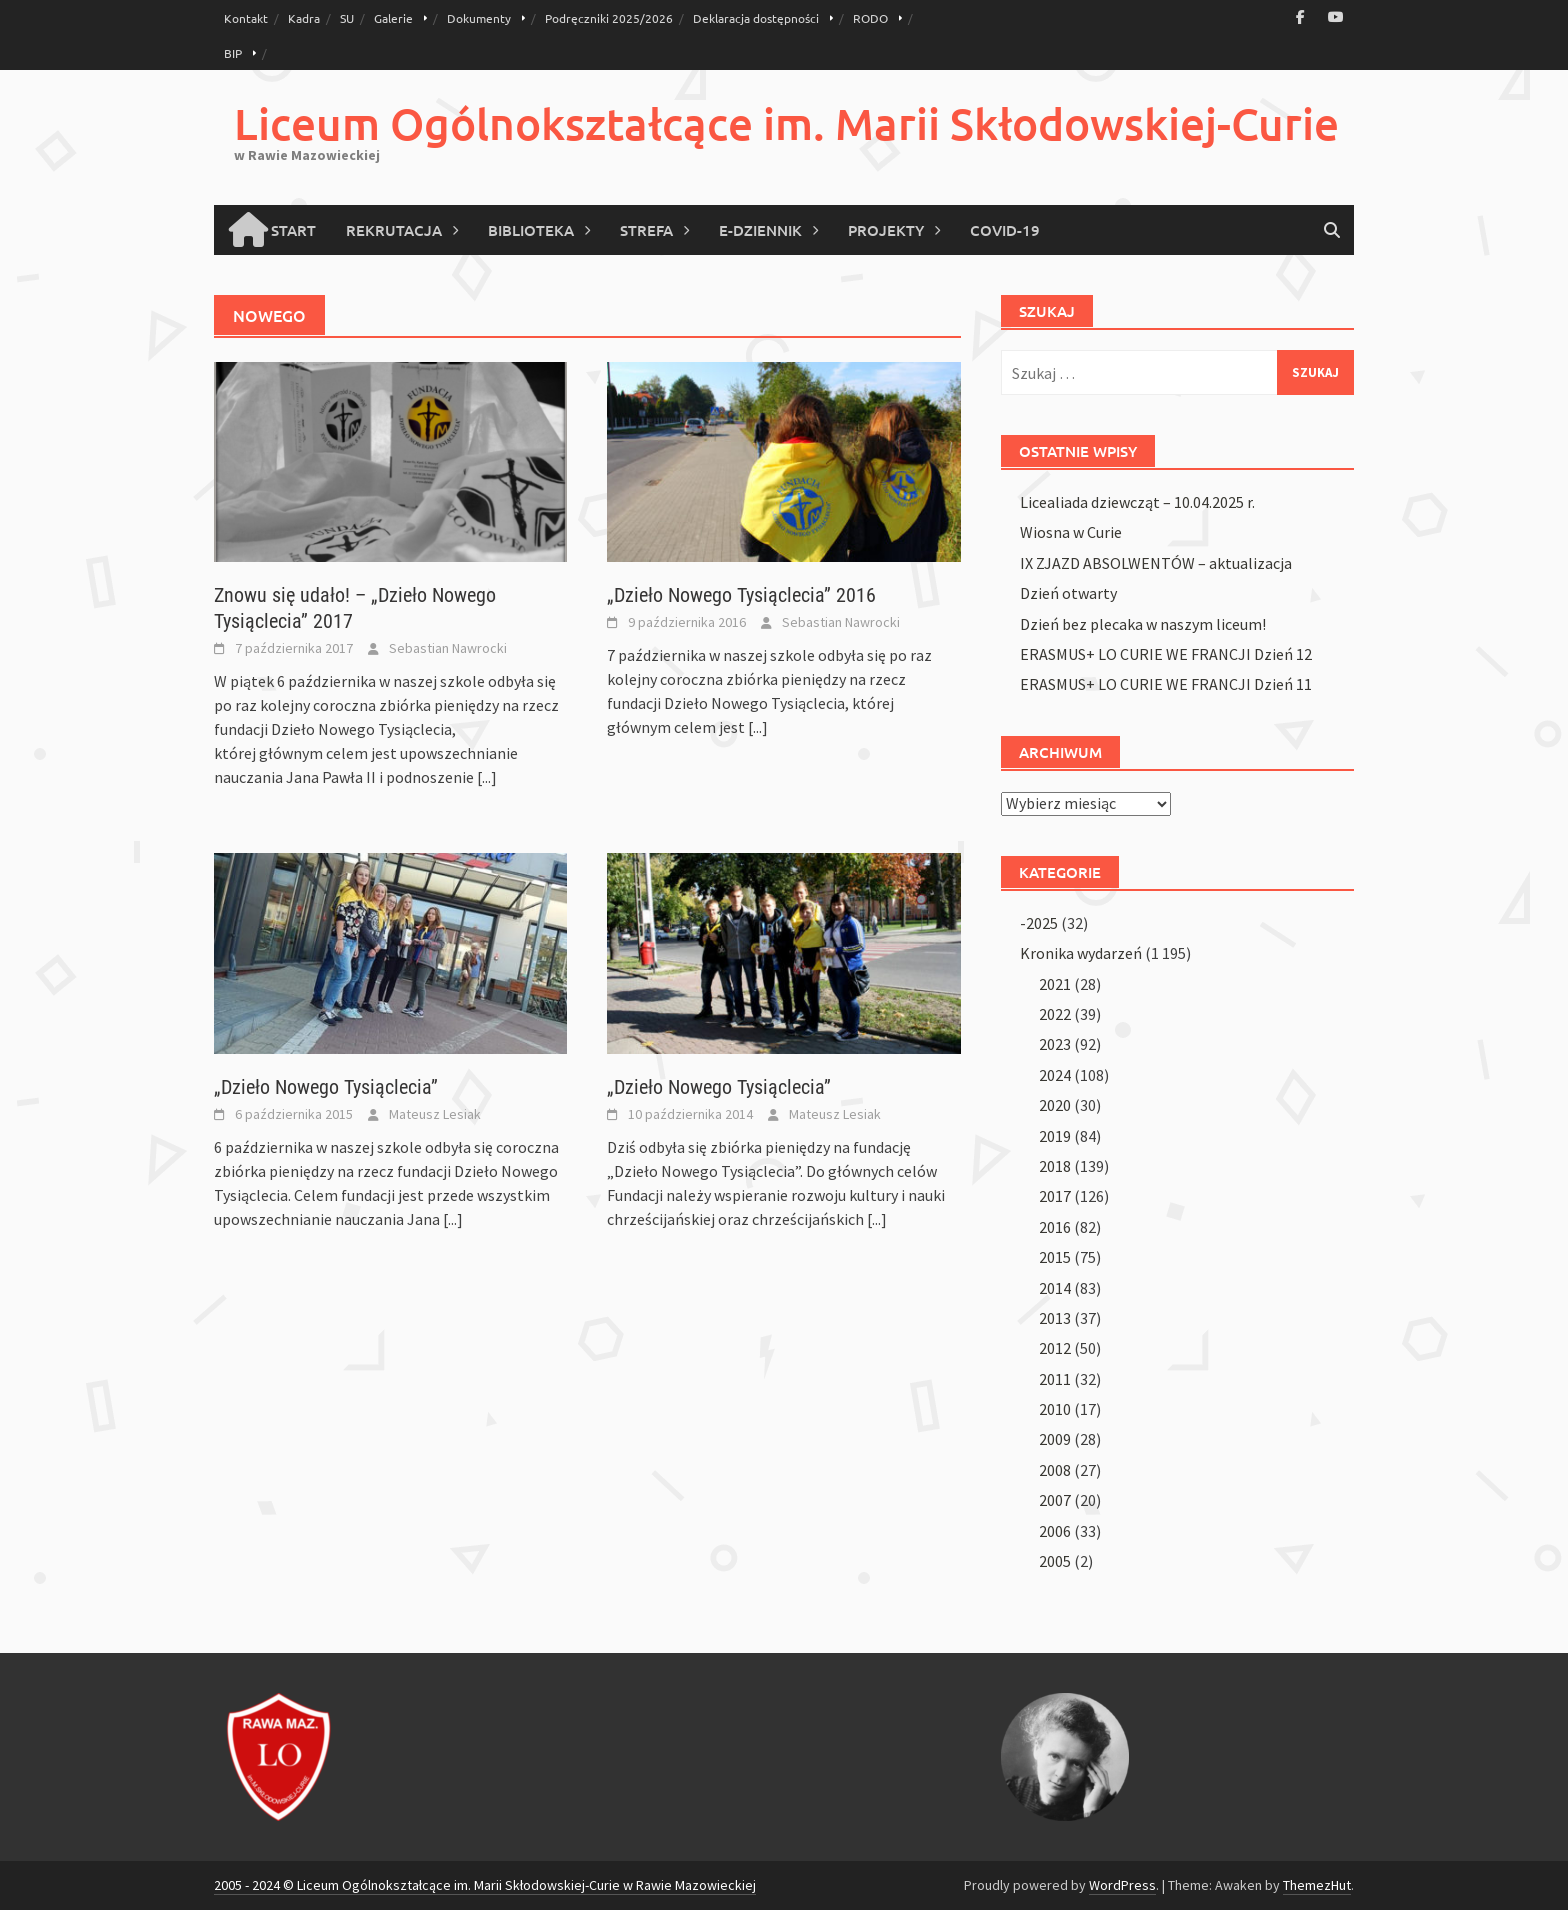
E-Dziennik (760, 230)
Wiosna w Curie (1071, 532)
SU (347, 18)
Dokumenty (479, 18)
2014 (1055, 1288)
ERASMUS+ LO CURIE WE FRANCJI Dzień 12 (1166, 654)
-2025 (1039, 923)
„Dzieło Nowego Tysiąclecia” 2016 (741, 595)
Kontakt (246, 18)
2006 (1055, 1531)
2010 (1055, 1409)
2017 (1055, 1196)
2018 (1055, 1166)
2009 (1055, 1439)
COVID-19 (1005, 230)
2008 (1055, 1470)
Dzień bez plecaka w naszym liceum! (1143, 624)
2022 (1055, 1014)
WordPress (1122, 1885)
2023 (1055, 1044)
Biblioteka (531, 230)
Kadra (304, 18)
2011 (1055, 1379)
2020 (1055, 1105)
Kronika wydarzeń (1081, 953)
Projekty (886, 230)
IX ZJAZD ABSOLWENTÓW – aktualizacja (1156, 563)
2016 (1055, 1227)
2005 (1055, 1561)
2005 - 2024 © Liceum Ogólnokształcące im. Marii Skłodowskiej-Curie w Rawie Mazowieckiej (485, 1885)
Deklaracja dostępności (756, 18)
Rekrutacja (394, 230)
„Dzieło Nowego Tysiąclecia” (326, 1087)
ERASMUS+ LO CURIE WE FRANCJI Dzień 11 (1166, 684)
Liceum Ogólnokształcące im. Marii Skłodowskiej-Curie (786, 123)
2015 (1055, 1257)
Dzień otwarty (1068, 593)
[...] (487, 777)
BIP (233, 53)
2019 (1055, 1136)
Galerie (393, 18)
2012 (1055, 1348)
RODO (870, 18)
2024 (1055, 1075)
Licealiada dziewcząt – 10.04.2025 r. (1137, 502)
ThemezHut (1317, 1885)
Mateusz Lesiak (435, 1114)
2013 (1055, 1318)
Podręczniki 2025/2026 (609, 18)
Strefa (646, 230)
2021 (1055, 984)
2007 (1055, 1500)
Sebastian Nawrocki (448, 648)
